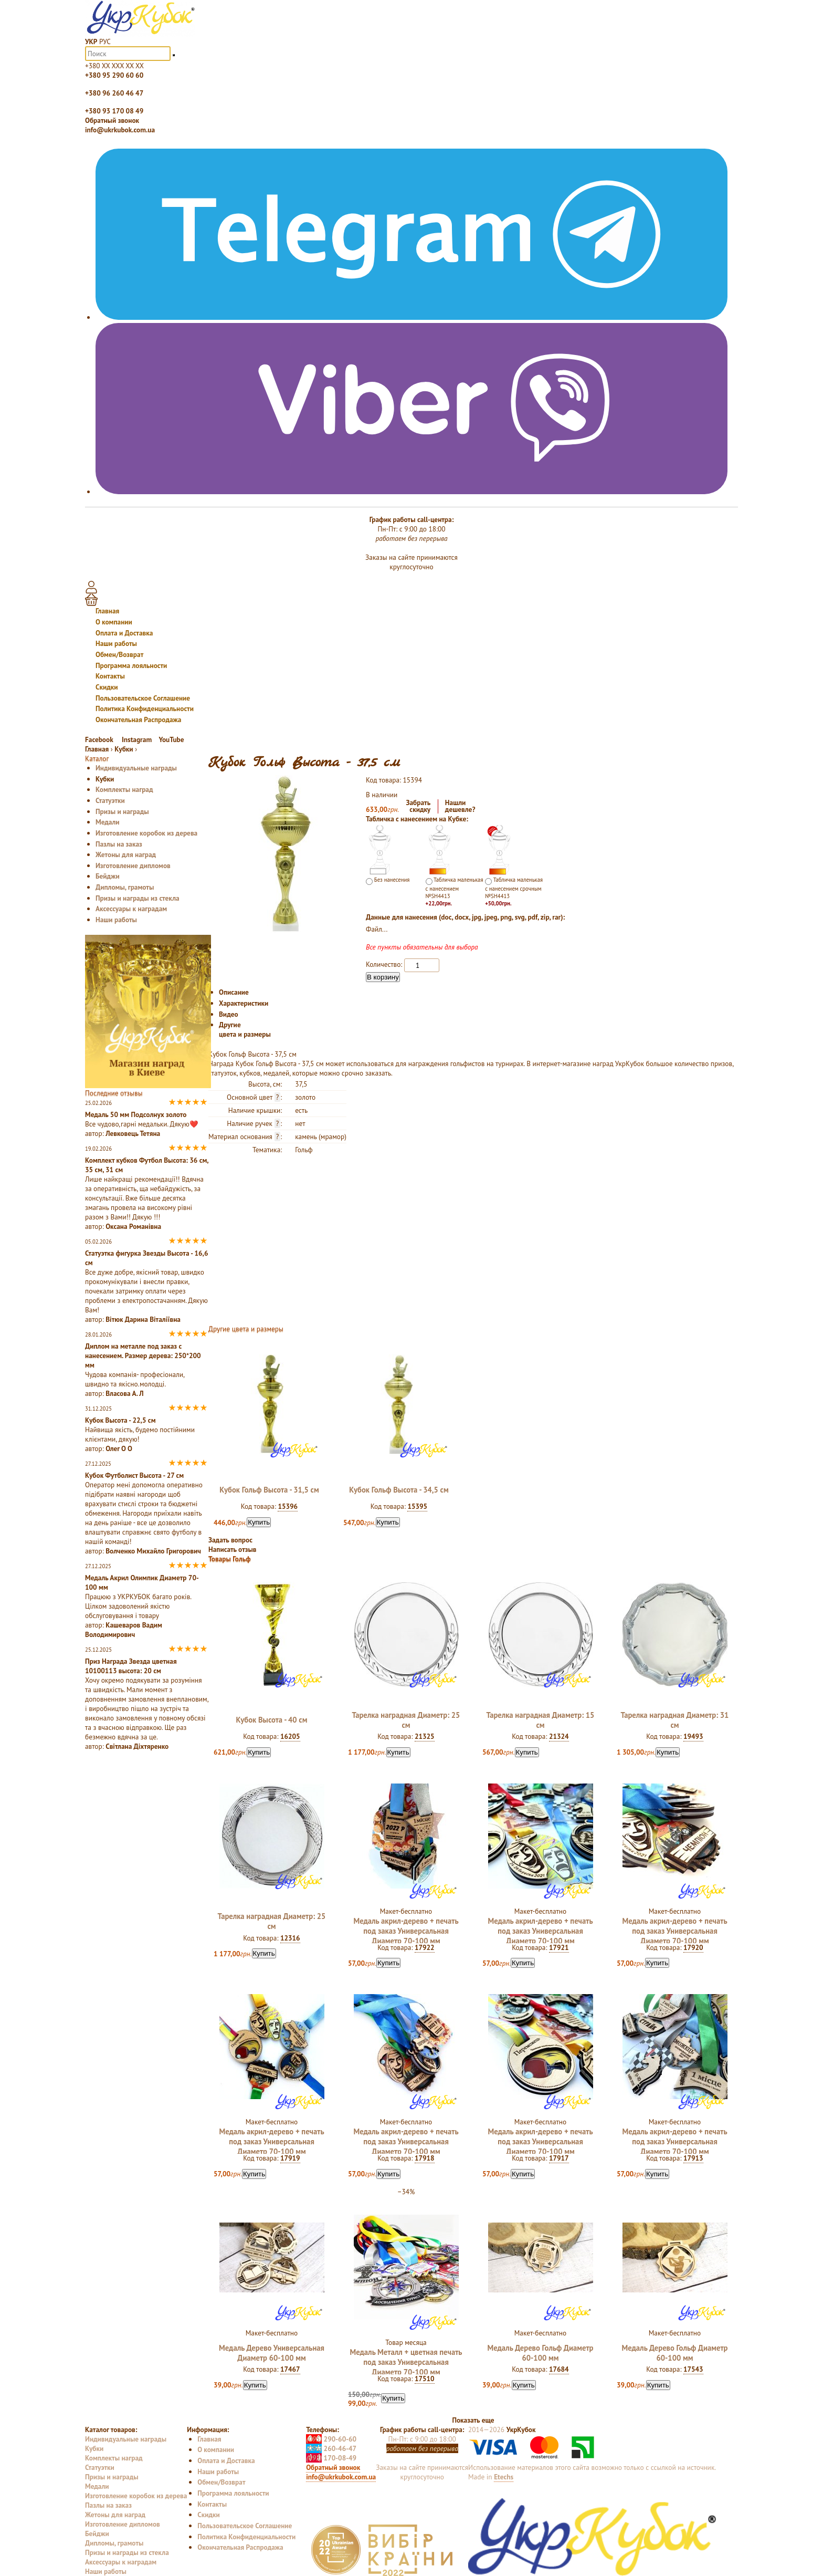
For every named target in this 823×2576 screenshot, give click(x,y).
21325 (425, 1736)
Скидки (107, 687)
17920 (693, 1947)
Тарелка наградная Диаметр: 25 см (406, 1720)
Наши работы (116, 643)
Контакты (110, 676)
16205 (290, 1736)
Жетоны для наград (126, 854)
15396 (288, 1506)
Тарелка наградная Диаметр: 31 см (675, 1720)
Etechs (503, 2476)
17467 (290, 2369)
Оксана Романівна (133, 1226)
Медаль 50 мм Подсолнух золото (135, 1114)
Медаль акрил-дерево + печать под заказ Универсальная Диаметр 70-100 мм (405, 1931)
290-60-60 (331, 2439)
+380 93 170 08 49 (114, 111)
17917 (559, 2158)
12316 (290, 1938)
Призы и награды (122, 811)
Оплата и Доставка (124, 633)
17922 (425, 1947)
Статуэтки (110, 800)
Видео (228, 1014)
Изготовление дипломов (133, 865)
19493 (693, 1736)
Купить (259, 1522)
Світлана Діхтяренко (136, 1746)
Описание (234, 992)
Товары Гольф (229, 1558)
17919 (290, 2158)
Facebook (100, 739)
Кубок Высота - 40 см (272, 1720)
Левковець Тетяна (132, 1133)
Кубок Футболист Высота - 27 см (134, 1475)
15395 (417, 1506)
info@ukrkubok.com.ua (120, 129)
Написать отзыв (232, 1549)
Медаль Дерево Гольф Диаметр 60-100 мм (541, 2353)
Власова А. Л (124, 1393)
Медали (108, 822)
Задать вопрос (230, 1540)
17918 (425, 2158)
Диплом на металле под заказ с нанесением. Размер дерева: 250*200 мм (143, 1355)
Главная (107, 611)
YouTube (171, 739)
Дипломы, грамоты (125, 887)
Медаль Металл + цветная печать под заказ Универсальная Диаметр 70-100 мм (406, 2362)
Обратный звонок (112, 120)
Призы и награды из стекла (138, 898)
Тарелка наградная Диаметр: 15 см (541, 1720)
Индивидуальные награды (136, 768)
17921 (559, 1947)
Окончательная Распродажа (138, 719)
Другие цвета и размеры (245, 1029)
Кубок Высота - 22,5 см (120, 1420)
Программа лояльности (131, 665)
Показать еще (473, 2420)
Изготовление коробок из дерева (146, 833)
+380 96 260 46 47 (114, 93)
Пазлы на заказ (119, 844)
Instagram (137, 739)
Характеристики (243, 1003)
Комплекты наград (124, 789)
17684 (559, 2369)
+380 (114, 65)
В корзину (383, 977)
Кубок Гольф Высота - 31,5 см (269, 1490)
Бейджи (108, 876)
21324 (559, 1736)
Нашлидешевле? (460, 806)
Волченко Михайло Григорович (153, 1551)
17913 (693, 2158)
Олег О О (118, 1448)
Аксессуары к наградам (131, 908)
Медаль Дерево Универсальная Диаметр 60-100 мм (271, 2353)
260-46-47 (331, 2448)
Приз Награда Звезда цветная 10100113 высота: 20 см (131, 1665)
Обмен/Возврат (119, 654)
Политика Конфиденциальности (145, 708)
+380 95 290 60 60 (114, 75)
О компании (114, 622)
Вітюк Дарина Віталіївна (143, 1319)
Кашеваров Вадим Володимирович (123, 1629)
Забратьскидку (418, 806)
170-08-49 (331, 2458)
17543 (693, 2369)
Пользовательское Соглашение (143, 698)
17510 (425, 2378)
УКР (91, 41)
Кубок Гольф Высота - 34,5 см (398, 1490)
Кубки (105, 779)
